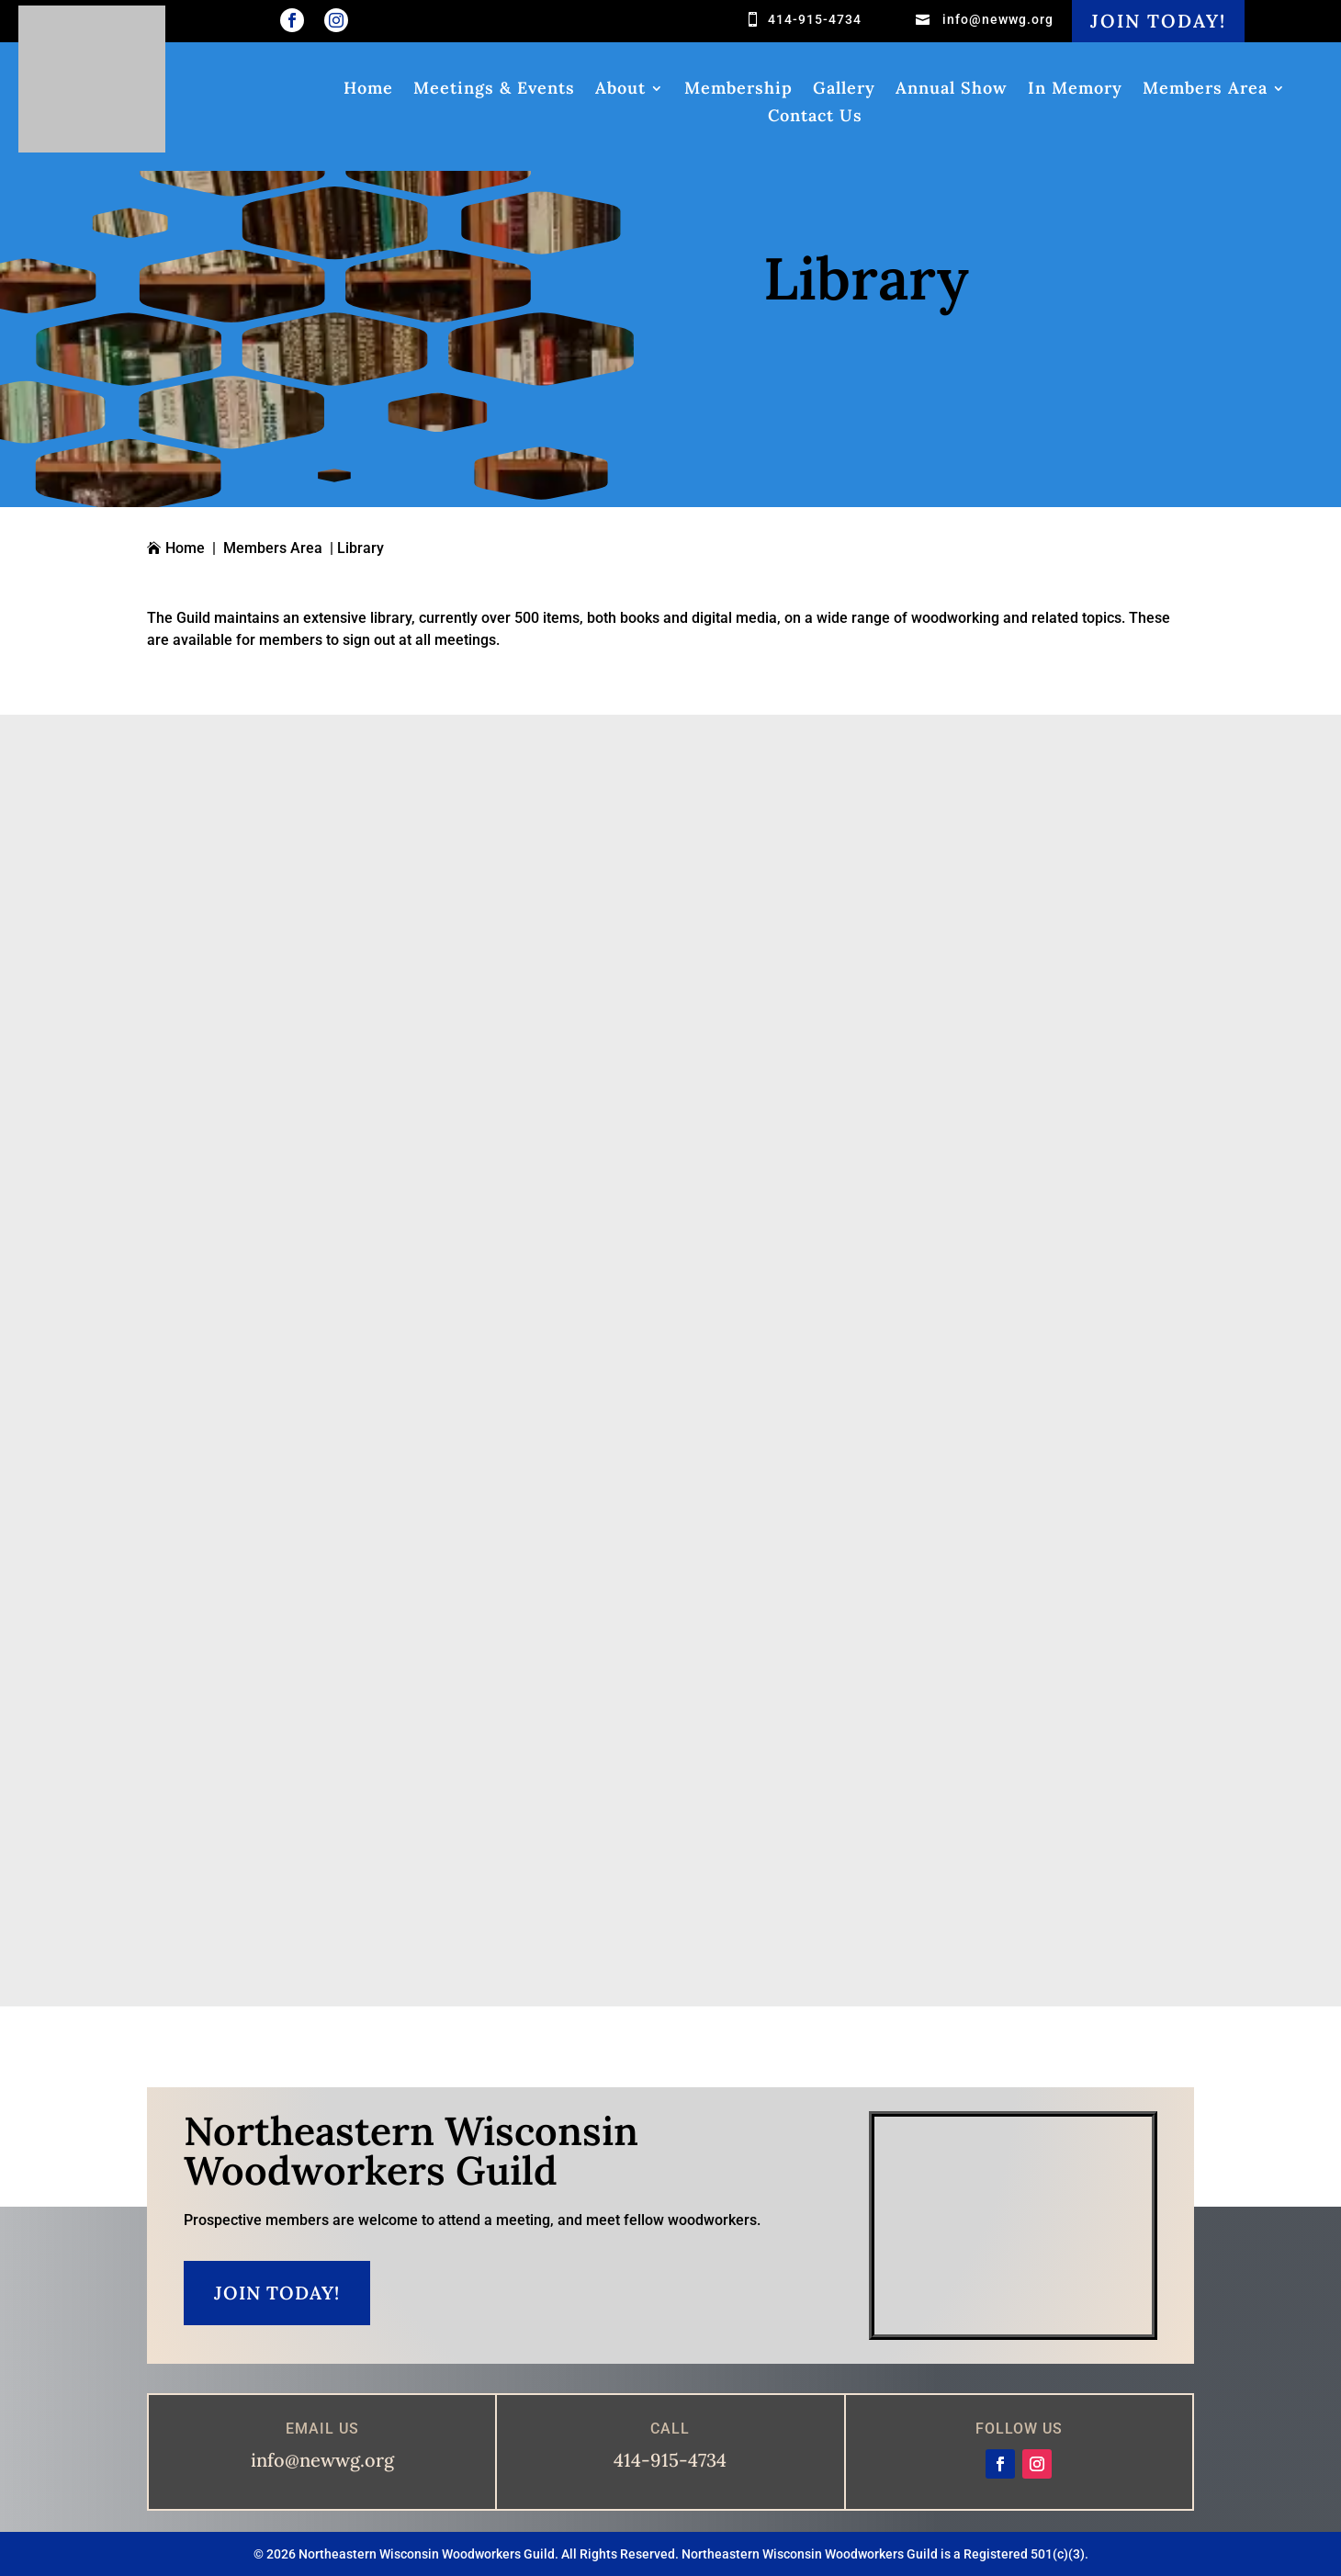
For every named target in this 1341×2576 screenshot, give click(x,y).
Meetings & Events (494, 90)
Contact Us (815, 117)
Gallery (844, 90)
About (620, 90)
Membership (738, 90)
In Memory (1075, 90)
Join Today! (1158, 20)
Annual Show (952, 90)
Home (368, 90)
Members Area (1205, 90)
